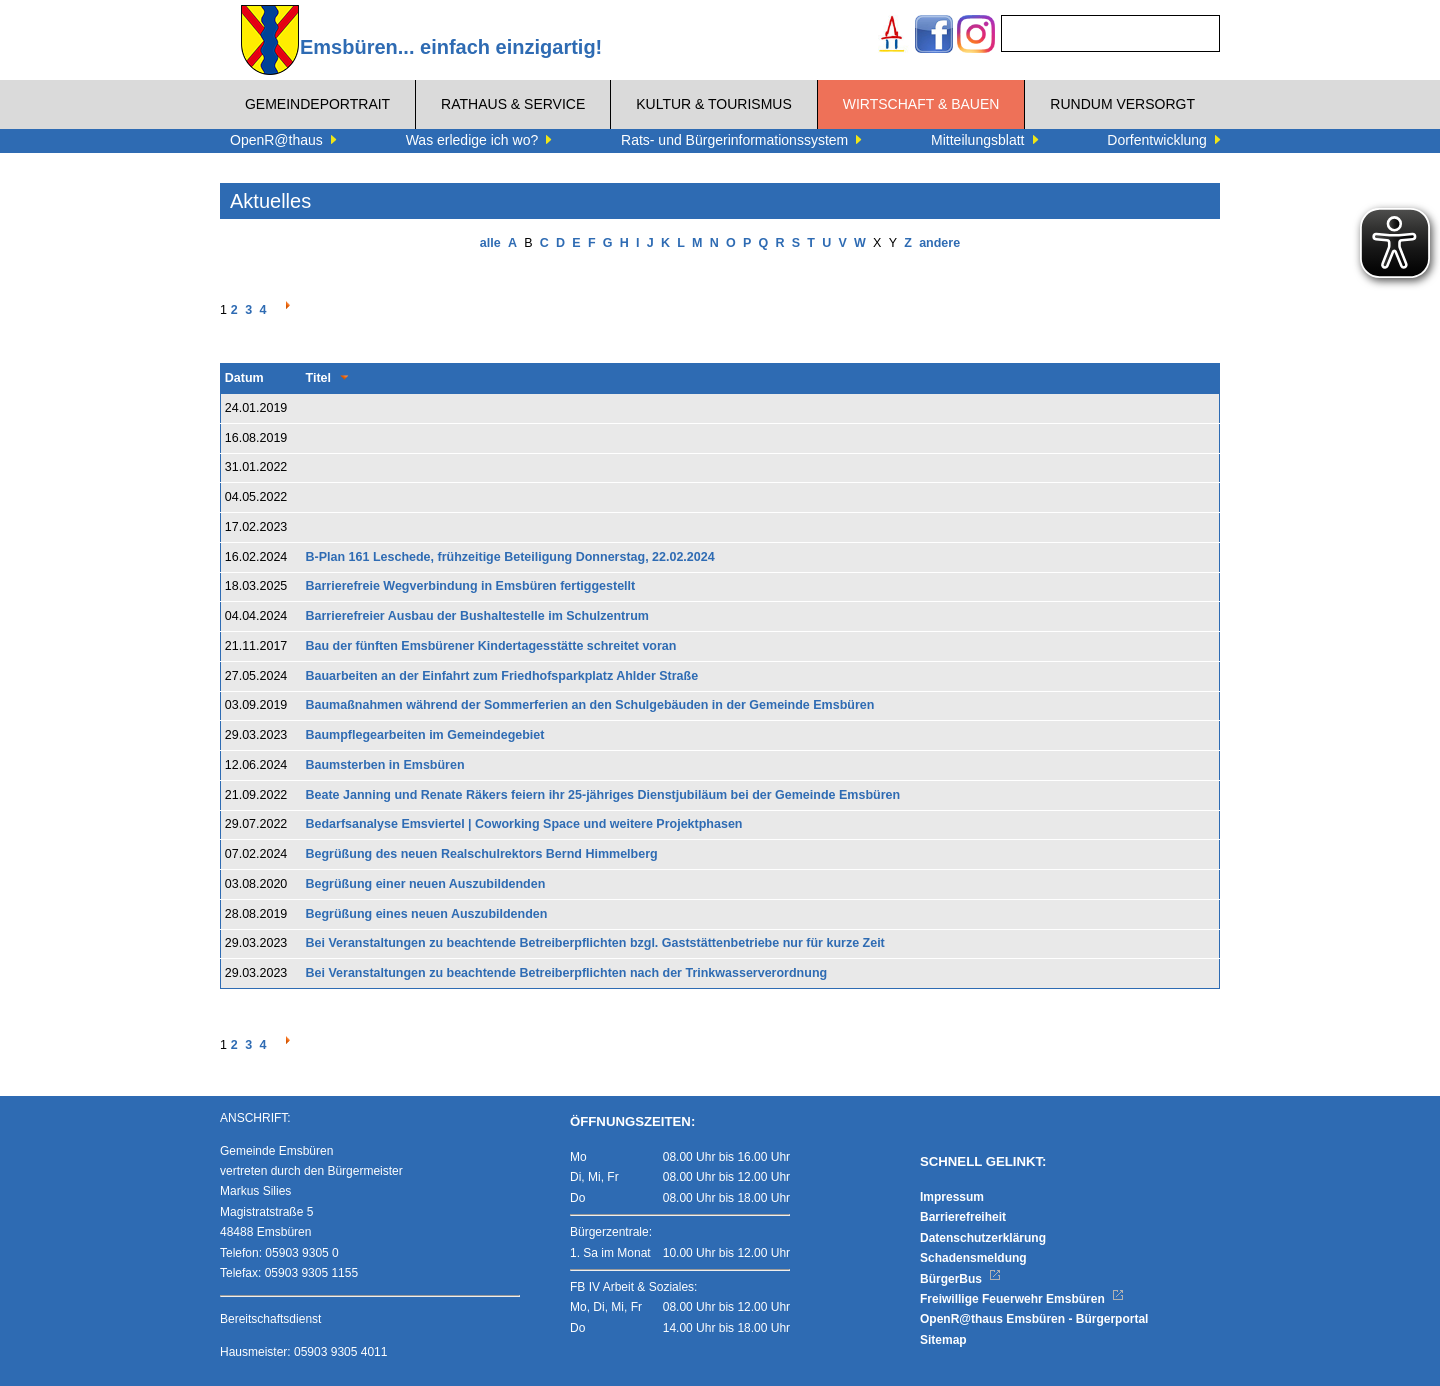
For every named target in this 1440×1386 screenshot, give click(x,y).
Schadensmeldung (973, 1258)
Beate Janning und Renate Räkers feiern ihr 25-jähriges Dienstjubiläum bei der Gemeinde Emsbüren (603, 795)
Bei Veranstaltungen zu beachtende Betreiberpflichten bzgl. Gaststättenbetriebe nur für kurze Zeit (595, 943)
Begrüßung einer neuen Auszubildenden (426, 884)
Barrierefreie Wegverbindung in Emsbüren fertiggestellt (471, 586)
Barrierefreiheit (963, 1217)
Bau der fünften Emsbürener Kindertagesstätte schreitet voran (491, 646)
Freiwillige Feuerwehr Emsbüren (1022, 1299)
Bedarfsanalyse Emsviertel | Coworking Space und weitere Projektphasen (524, 824)
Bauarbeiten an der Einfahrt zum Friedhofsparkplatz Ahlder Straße (502, 676)
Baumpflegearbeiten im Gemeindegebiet (425, 735)
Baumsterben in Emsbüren (385, 765)
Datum (244, 378)
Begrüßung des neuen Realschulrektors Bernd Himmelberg (482, 854)
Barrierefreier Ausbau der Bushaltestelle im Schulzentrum (477, 616)
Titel (318, 378)
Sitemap (943, 1340)
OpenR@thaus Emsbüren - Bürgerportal (1034, 1319)
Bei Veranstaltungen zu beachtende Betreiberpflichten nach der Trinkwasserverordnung (567, 973)
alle (490, 243)
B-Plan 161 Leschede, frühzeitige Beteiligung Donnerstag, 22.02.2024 (510, 557)
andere (939, 243)
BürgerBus (960, 1279)
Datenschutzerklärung (983, 1238)
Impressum (952, 1197)
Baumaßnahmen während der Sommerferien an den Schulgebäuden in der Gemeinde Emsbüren (590, 705)
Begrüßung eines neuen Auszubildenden (427, 914)
